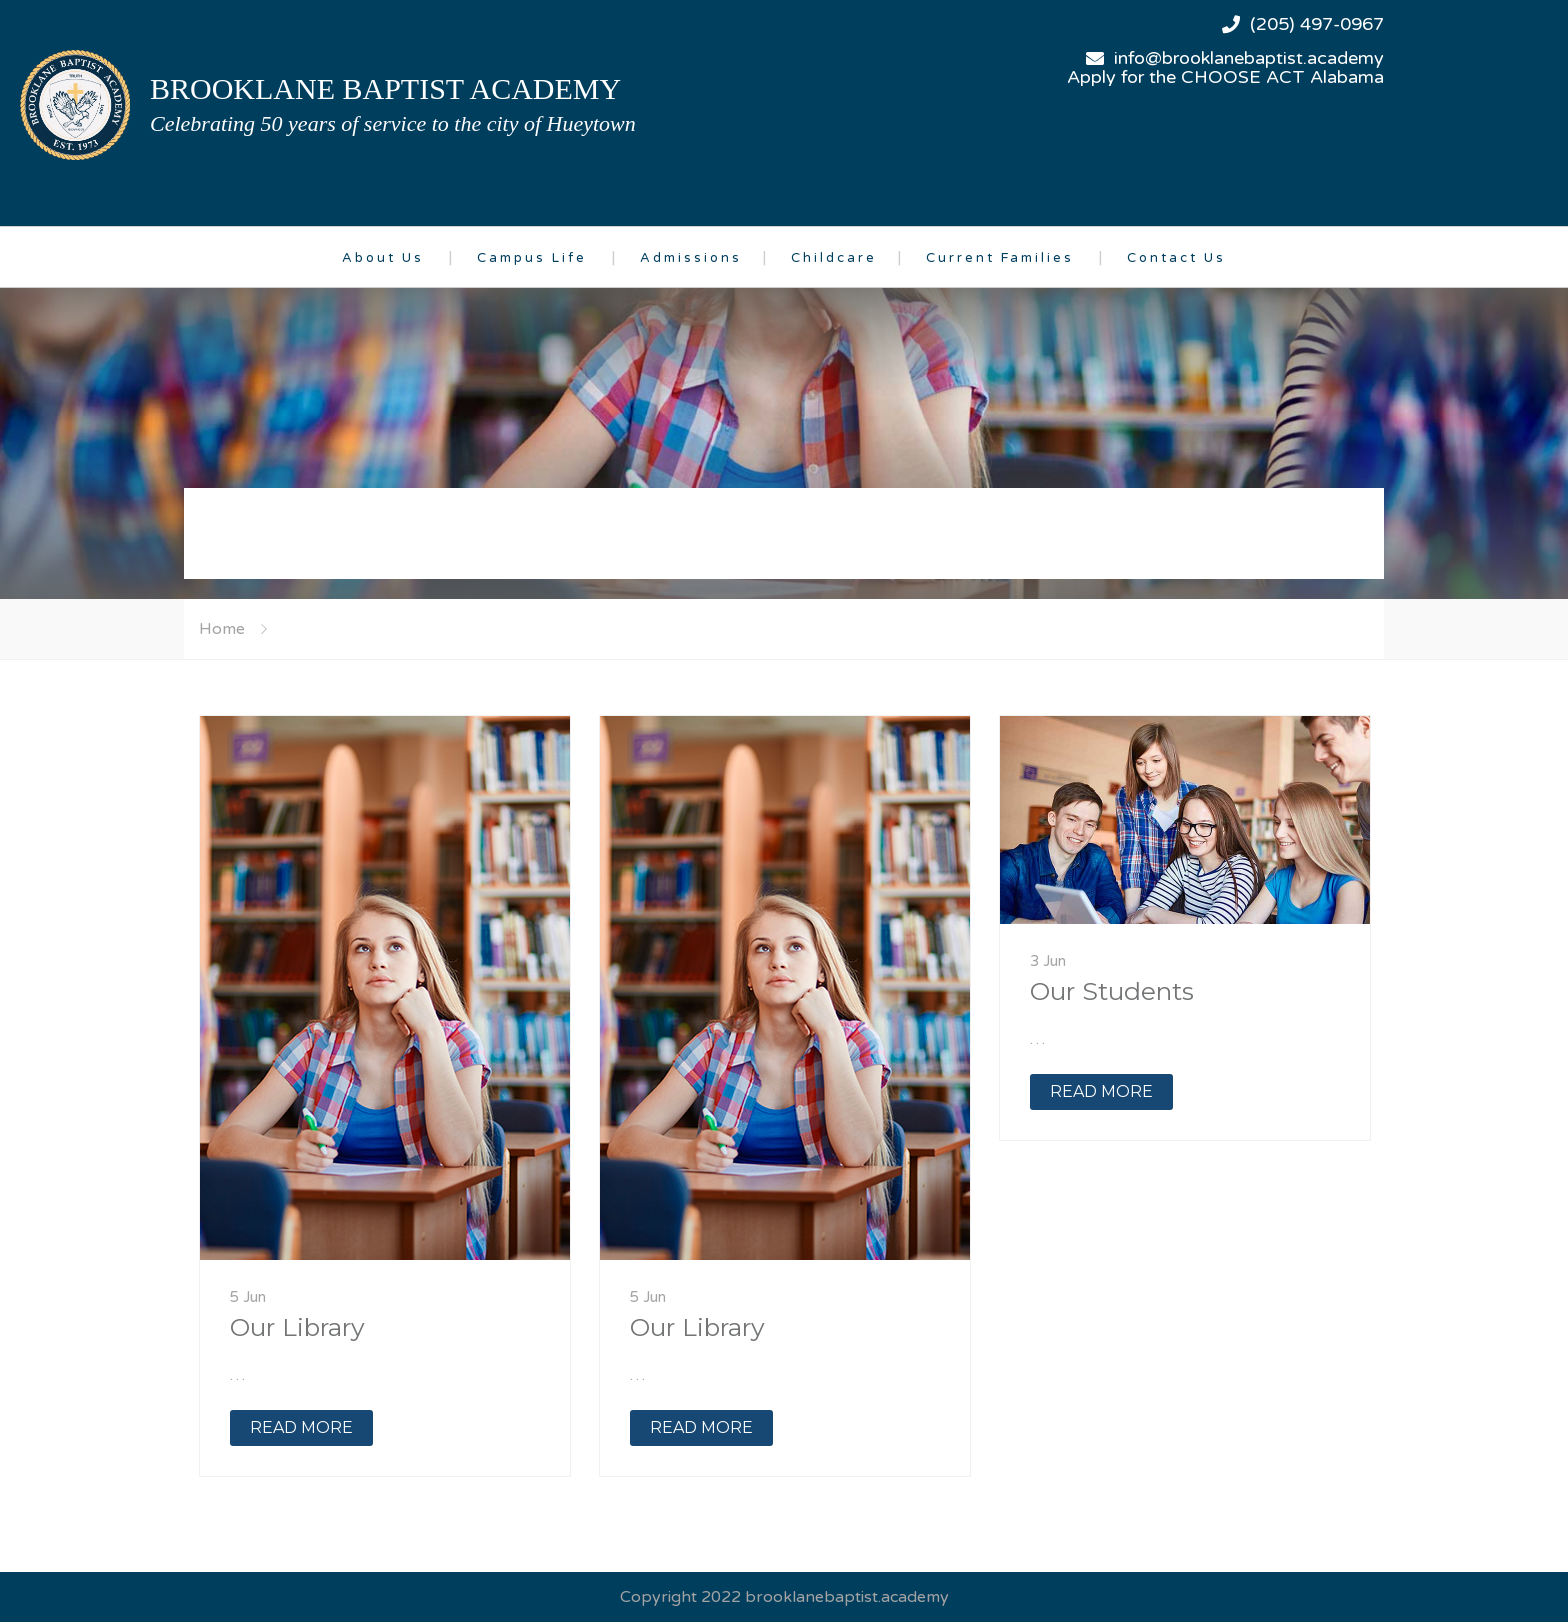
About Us (383, 258)
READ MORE (301, 1427)
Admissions (691, 258)
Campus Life (532, 258)
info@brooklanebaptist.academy (1249, 58)
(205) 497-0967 (1317, 24)
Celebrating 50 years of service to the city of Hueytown (393, 123)
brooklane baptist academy (385, 88)
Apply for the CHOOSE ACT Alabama (1225, 77)
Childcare (834, 258)
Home (222, 629)
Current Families (1000, 258)
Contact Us (1176, 258)
